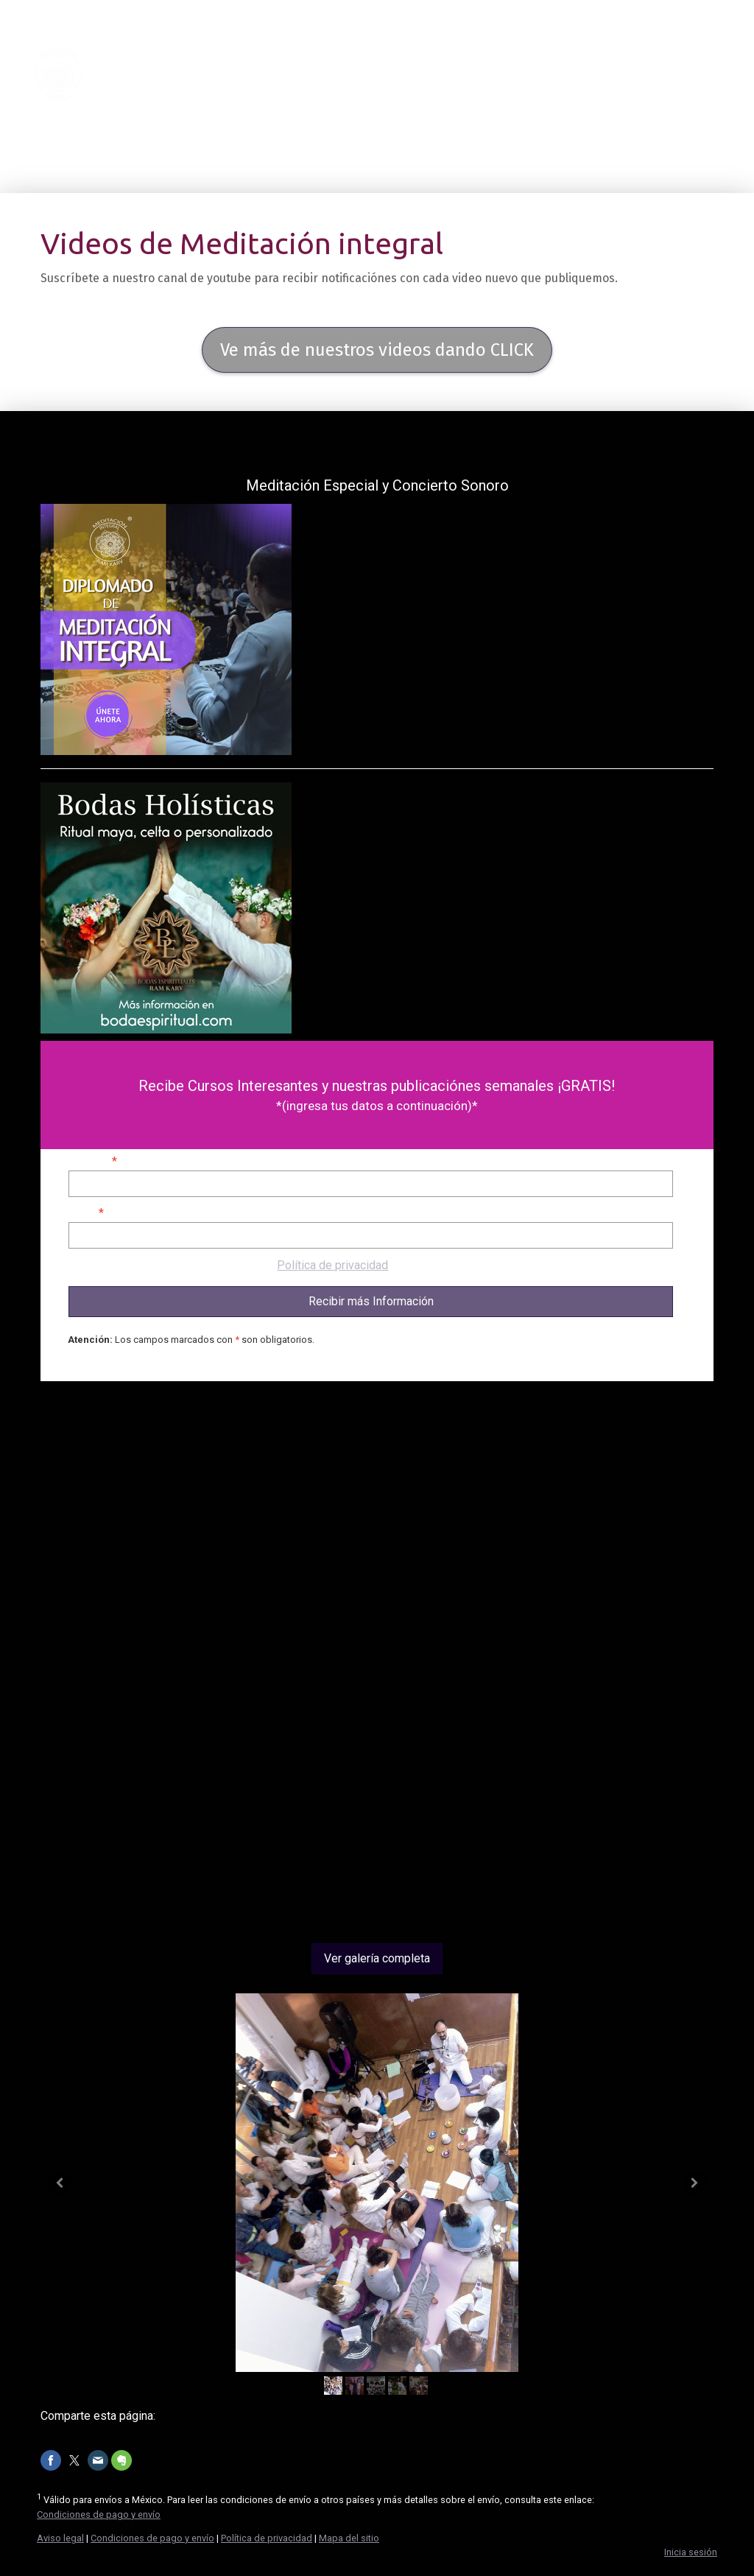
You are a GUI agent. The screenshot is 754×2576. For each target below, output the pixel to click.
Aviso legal (60, 2538)
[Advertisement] (377, 1777)
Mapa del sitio (349, 2538)
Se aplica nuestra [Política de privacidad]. (229, 1265)
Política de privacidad (332, 1265)
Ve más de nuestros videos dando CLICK (377, 350)
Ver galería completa (377, 1958)
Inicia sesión (690, 2552)
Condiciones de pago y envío (99, 2514)
